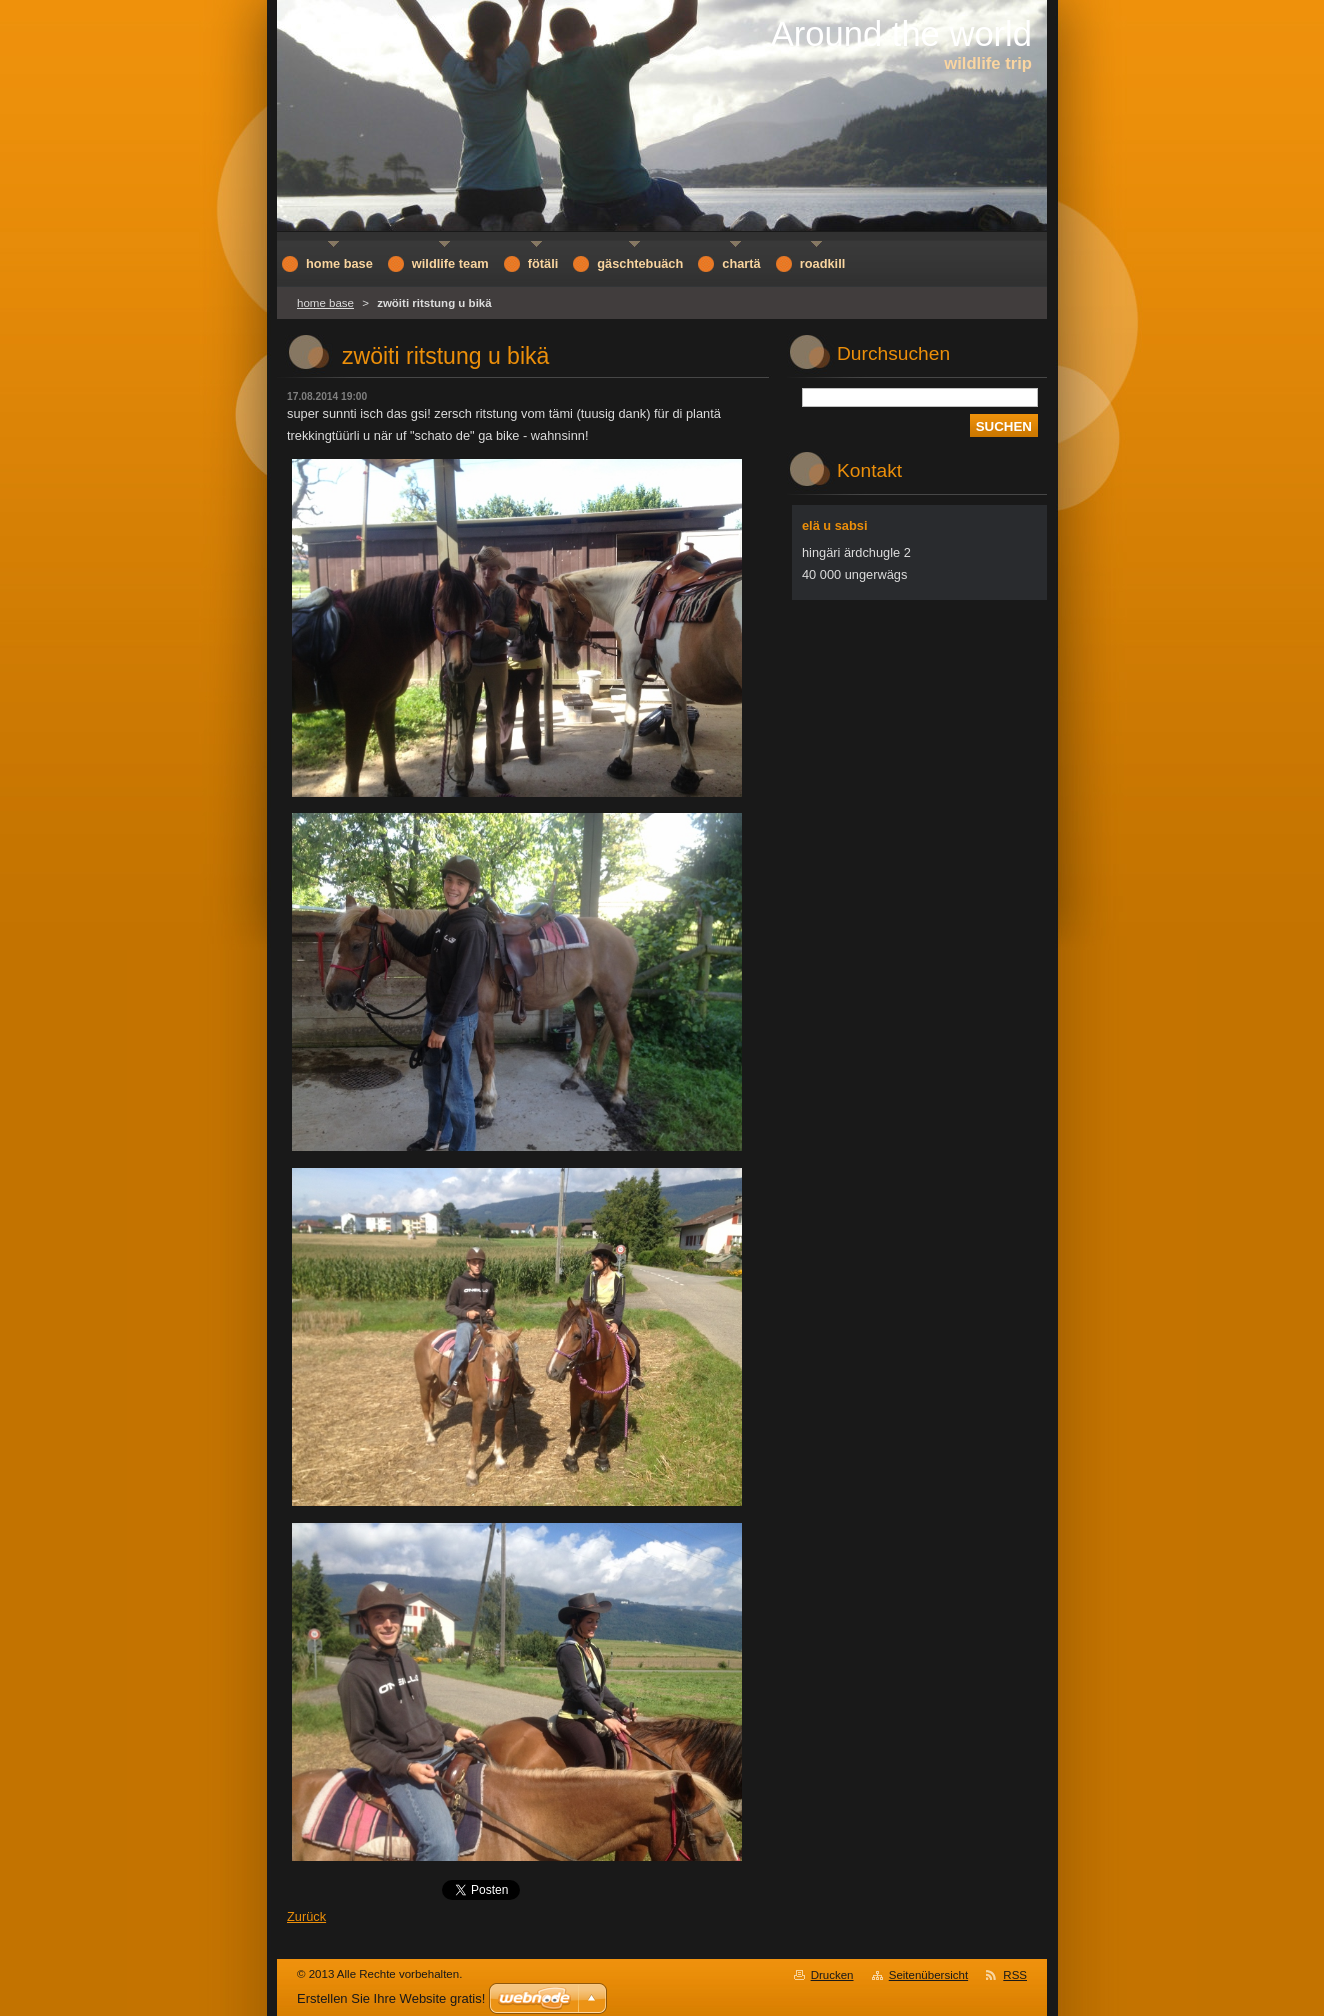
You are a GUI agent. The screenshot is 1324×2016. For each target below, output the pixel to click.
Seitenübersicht (928, 1975)
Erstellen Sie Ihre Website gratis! (391, 1998)
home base (325, 303)
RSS (1015, 1975)
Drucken (832, 1975)
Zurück (306, 1916)
